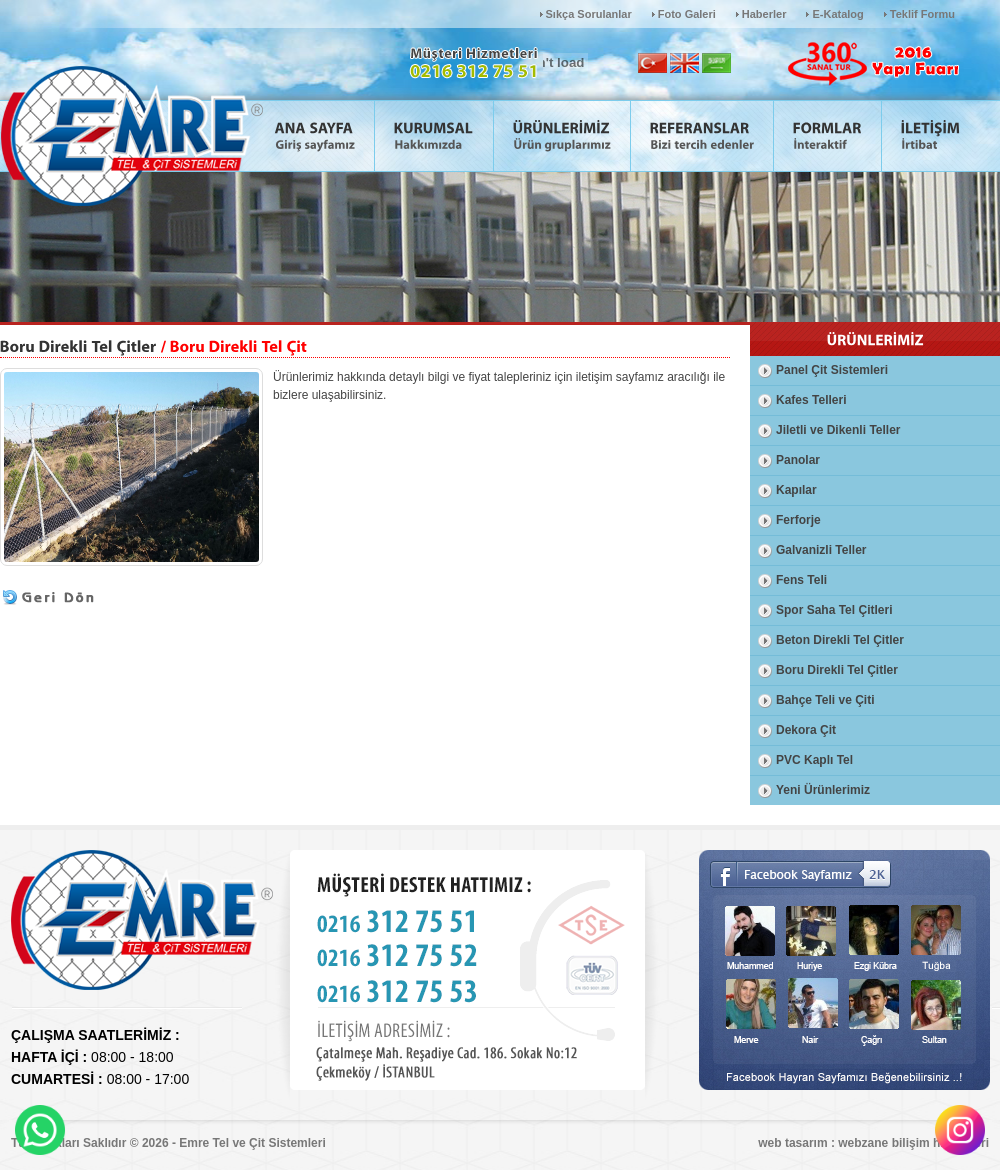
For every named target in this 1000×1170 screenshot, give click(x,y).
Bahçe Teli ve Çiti (825, 700)
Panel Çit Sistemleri (832, 370)
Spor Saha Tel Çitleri (834, 610)
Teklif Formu (922, 14)
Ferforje (798, 520)
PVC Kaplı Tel (814, 760)
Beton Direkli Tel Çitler (840, 640)
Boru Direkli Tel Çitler (837, 670)
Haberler (764, 14)
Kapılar (796, 490)
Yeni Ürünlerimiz (823, 790)
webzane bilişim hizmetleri (913, 1143)
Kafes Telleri (811, 400)
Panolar (798, 460)
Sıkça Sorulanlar (589, 14)
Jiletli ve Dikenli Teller (838, 430)
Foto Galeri (687, 14)
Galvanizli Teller (821, 550)
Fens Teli (801, 580)
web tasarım (792, 1143)
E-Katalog (837, 14)
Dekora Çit (806, 730)
